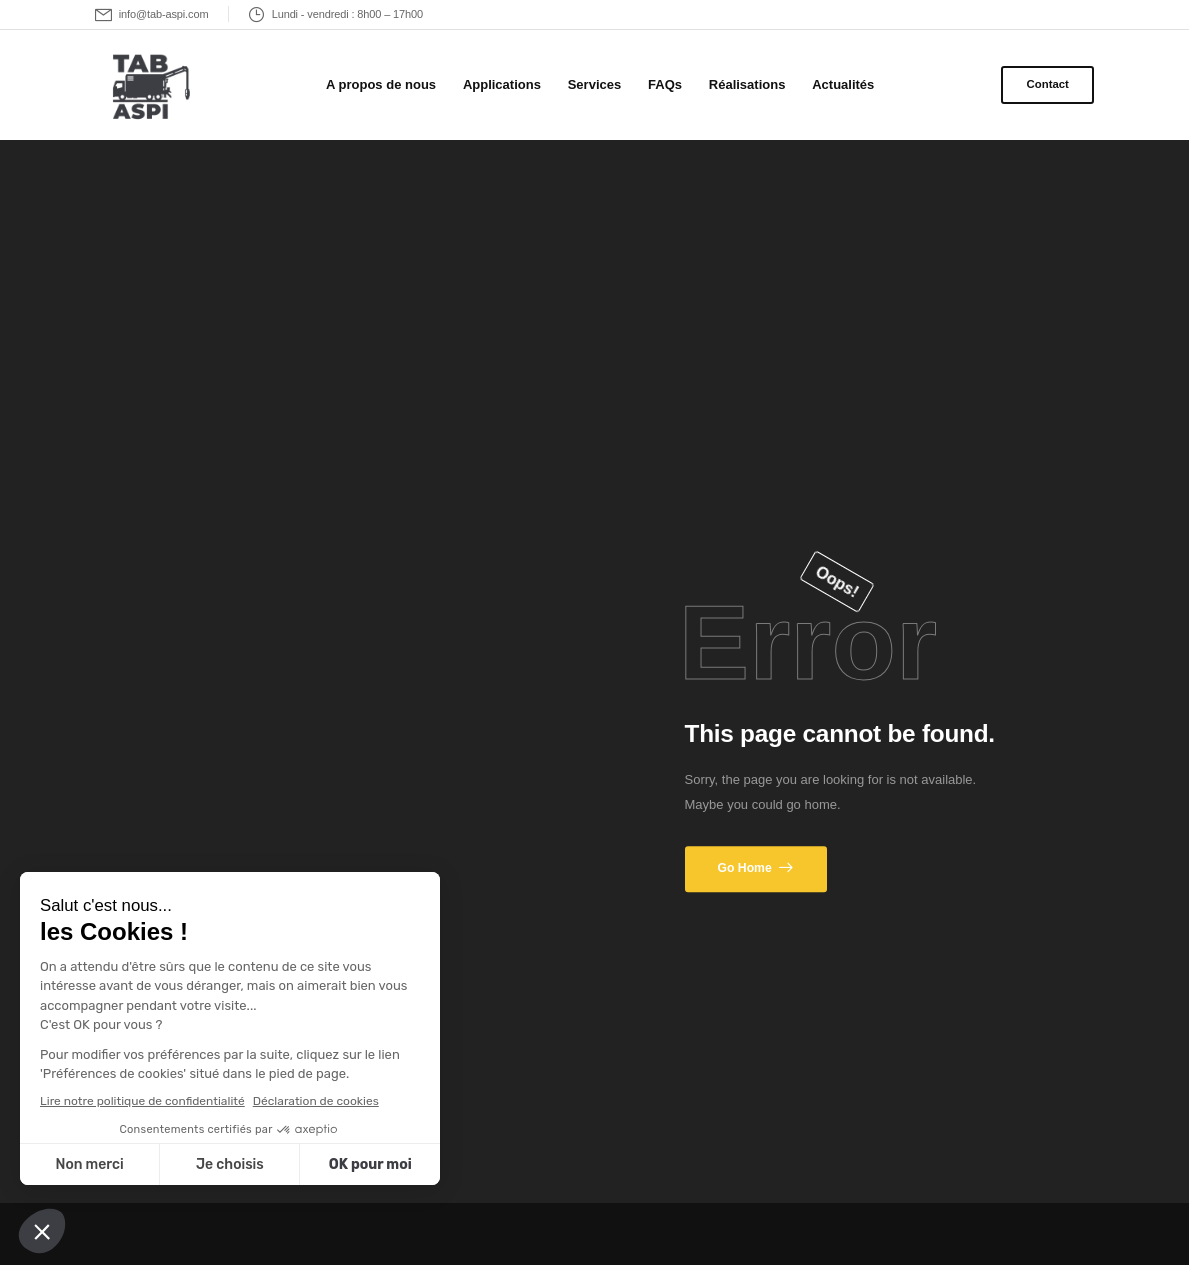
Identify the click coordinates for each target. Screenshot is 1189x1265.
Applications (502, 84)
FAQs (665, 84)
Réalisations (747, 84)
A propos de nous (381, 84)
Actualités (843, 84)
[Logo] (147, 88)
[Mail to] (152, 14)
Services (595, 84)
